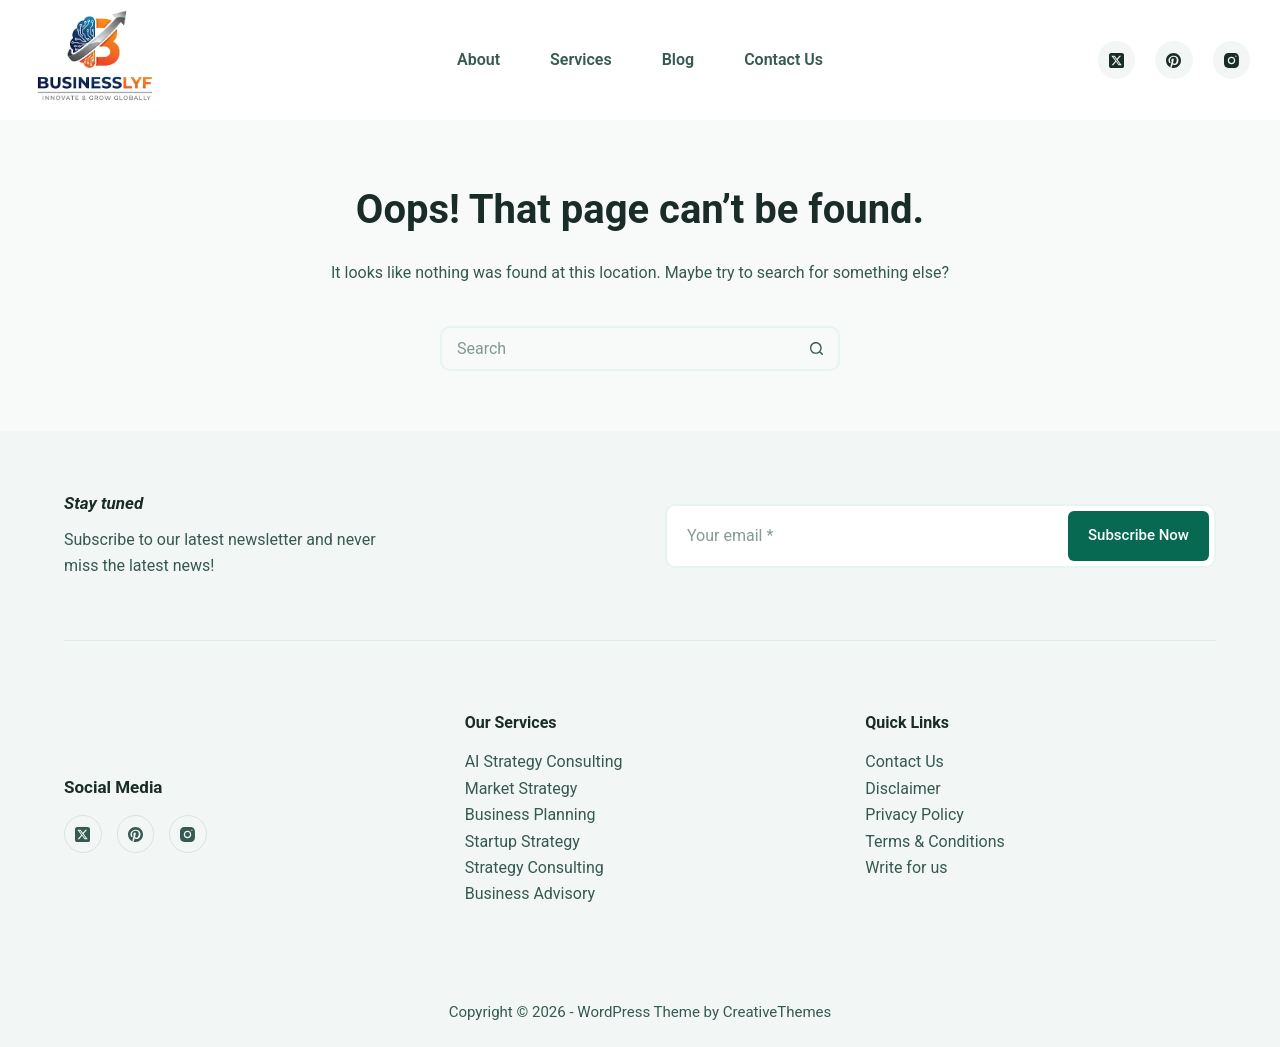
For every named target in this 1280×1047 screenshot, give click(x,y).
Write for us (906, 867)
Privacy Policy (914, 814)
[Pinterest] (1174, 60)
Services (581, 59)
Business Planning (530, 814)
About (478, 59)
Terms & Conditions (935, 841)
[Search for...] (617, 348)
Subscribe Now (1138, 535)
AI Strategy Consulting (544, 761)
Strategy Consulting (534, 867)
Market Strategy (521, 788)
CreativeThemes (777, 1012)
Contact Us (783, 59)
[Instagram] (1232, 60)
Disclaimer (902, 788)
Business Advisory (530, 893)
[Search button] (817, 348)
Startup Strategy (522, 841)
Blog (678, 59)
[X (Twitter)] (1117, 60)
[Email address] (865, 536)
